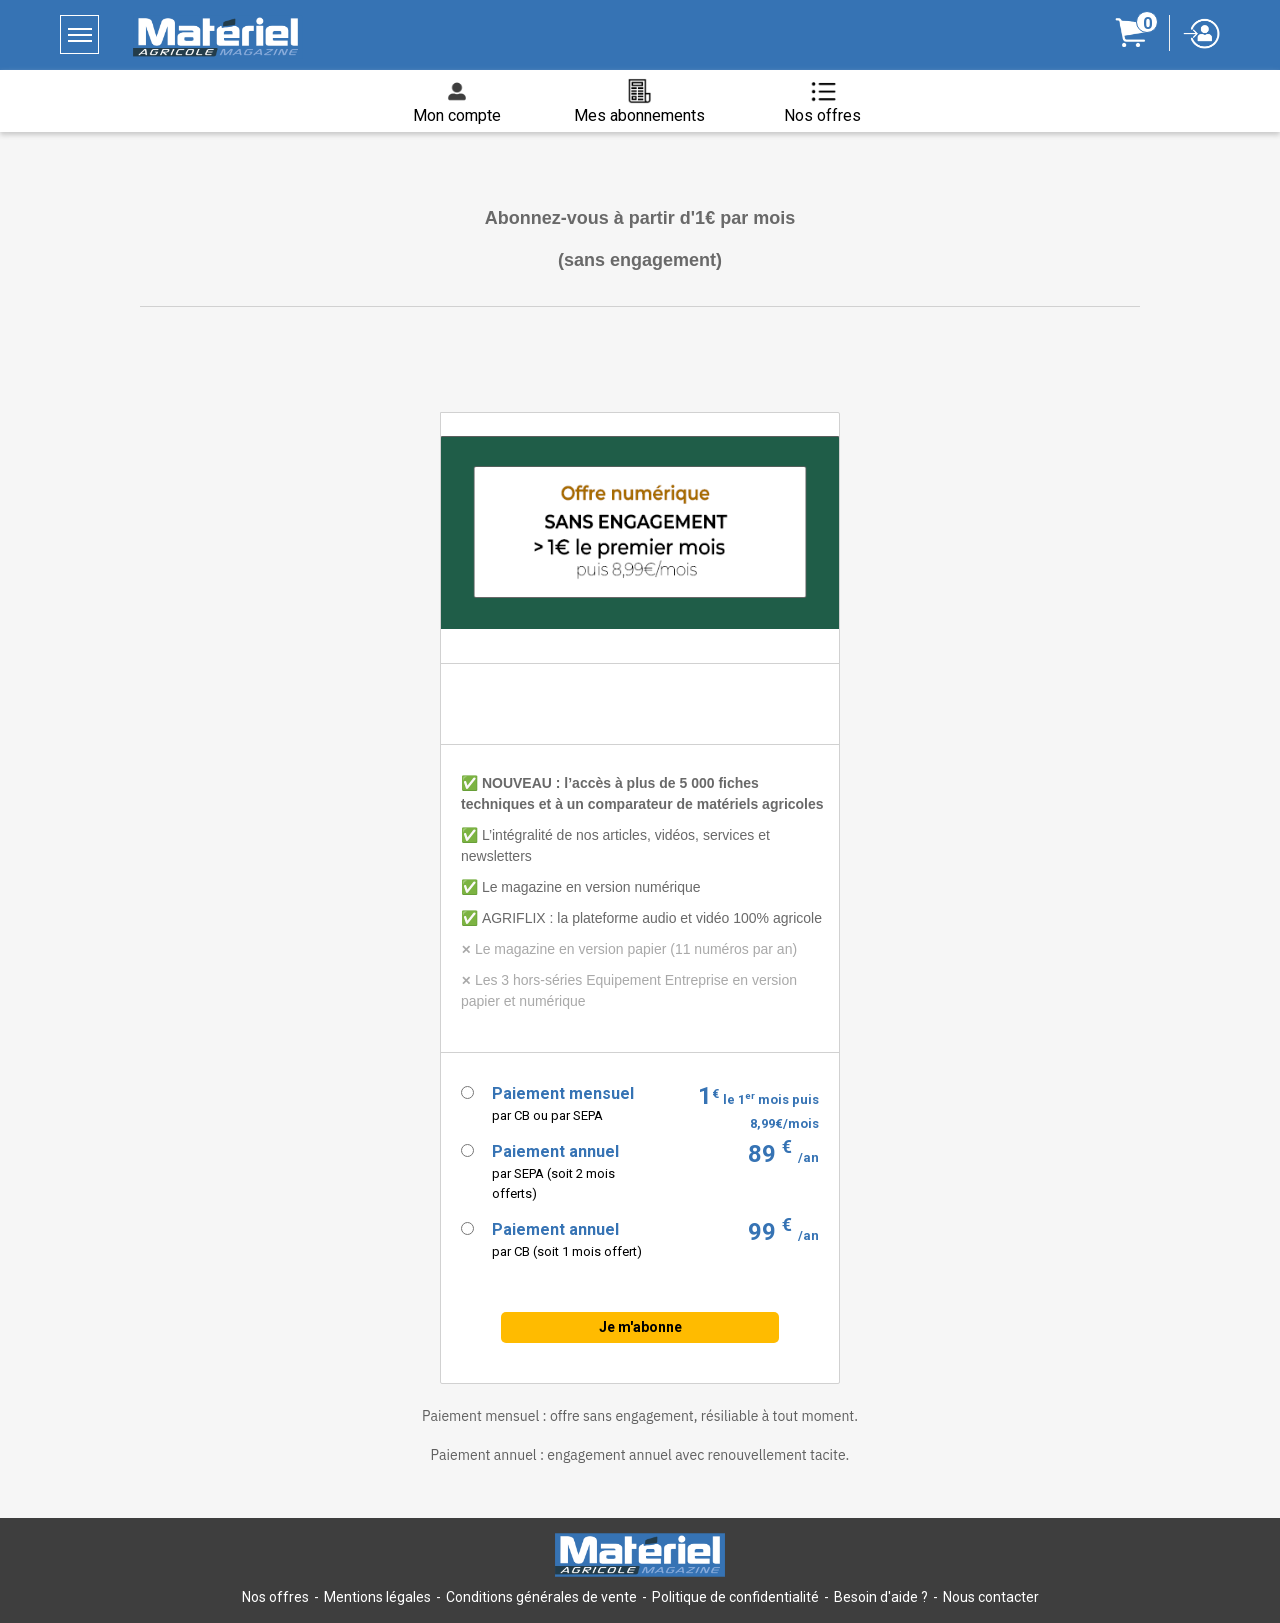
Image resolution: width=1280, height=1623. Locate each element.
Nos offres (275, 1597)
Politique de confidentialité (735, 1597)
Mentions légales (377, 1597)
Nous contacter (991, 1597)
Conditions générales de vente (541, 1597)
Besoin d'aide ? (881, 1597)
